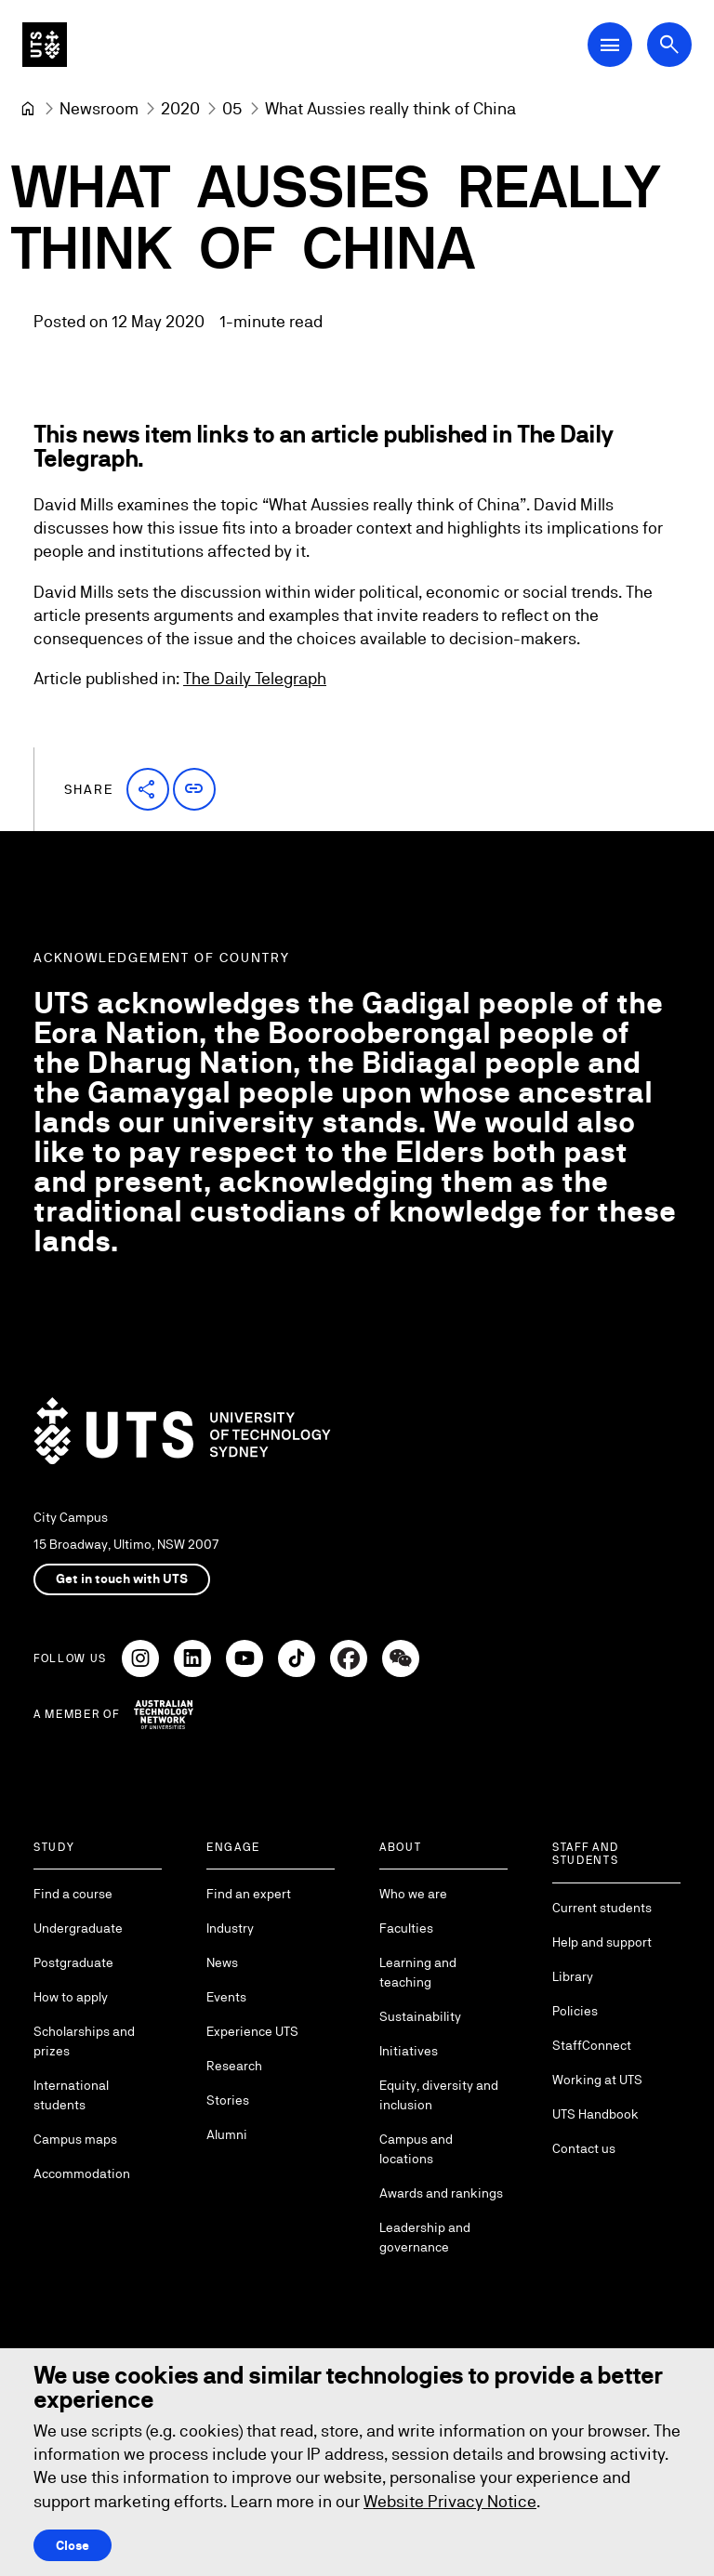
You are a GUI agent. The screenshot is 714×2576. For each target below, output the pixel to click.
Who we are (413, 1893)
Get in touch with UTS (122, 1578)
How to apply (70, 1996)
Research (234, 2065)
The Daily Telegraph (254, 679)
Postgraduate (73, 1962)
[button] (147, 789)
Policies (575, 2010)
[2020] (180, 108)
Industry (230, 1928)
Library (572, 1976)
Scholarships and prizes (84, 2041)
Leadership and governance (424, 2237)
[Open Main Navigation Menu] (610, 44)
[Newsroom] (99, 108)
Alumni (226, 2134)
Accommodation (81, 2173)
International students (71, 2095)
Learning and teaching (417, 1972)
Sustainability (420, 2016)
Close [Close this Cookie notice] (72, 2545)
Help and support (602, 1942)
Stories (227, 2100)
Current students (602, 1907)
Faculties (406, 1928)
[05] (232, 108)
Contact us (583, 2148)
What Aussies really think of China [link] (390, 108)
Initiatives (408, 2050)
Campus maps (75, 2139)
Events (226, 1996)
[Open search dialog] (669, 44)
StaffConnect (591, 2045)
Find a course (72, 1893)
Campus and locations (416, 2149)
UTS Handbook (595, 2114)
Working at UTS (597, 2079)
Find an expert (248, 1893)
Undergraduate (78, 1928)
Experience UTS (252, 2031)
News (222, 1962)
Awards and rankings (441, 2193)
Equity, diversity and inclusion (438, 2095)
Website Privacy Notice (450, 2501)
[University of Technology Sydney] (28, 108)
